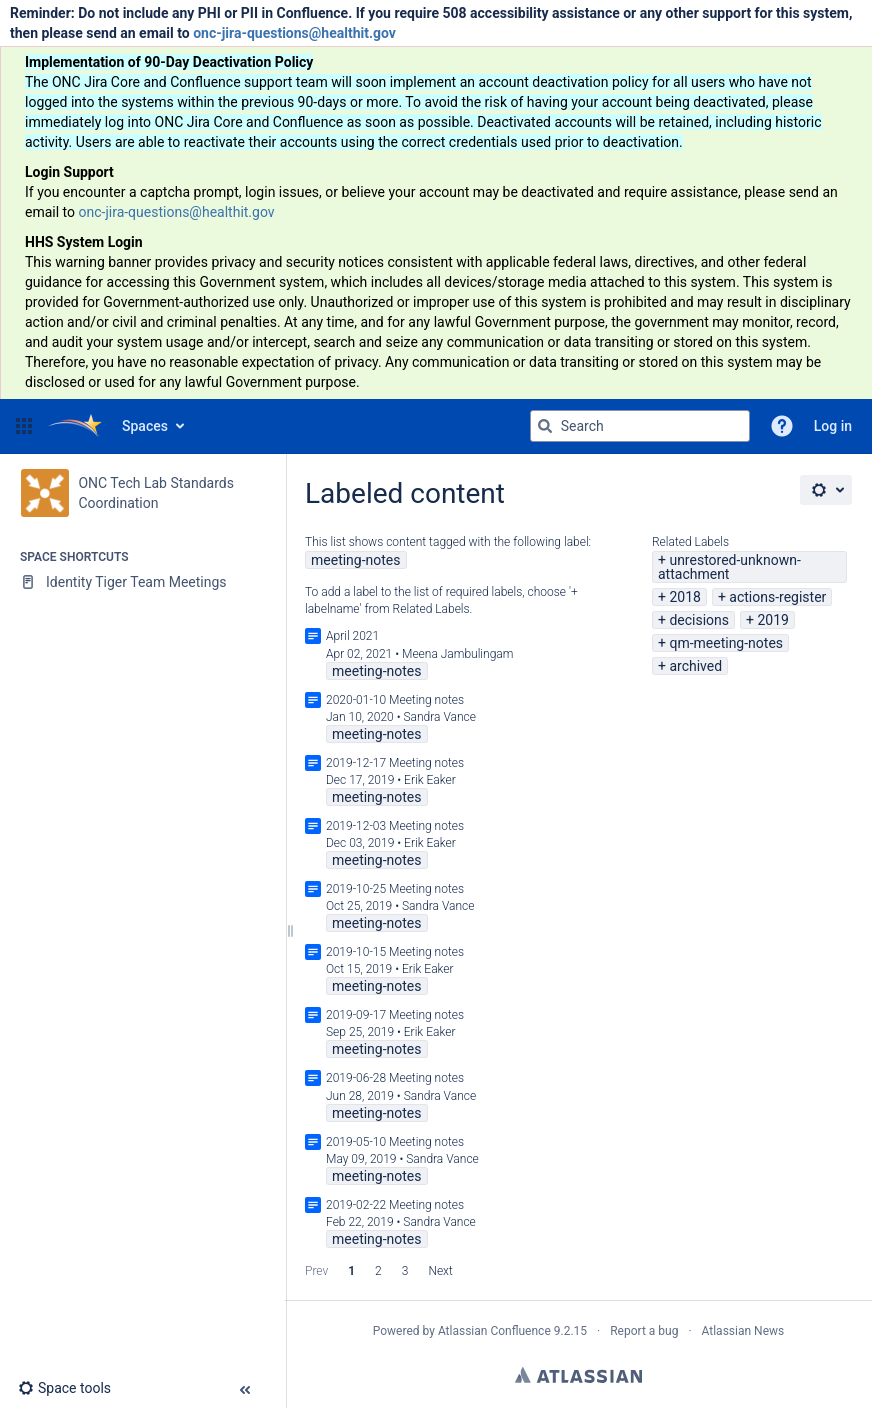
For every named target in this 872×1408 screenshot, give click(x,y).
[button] (24, 426)
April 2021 (352, 636)
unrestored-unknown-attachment (729, 567)
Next (440, 1271)
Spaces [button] (145, 426)
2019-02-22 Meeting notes (395, 1205)
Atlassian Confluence (494, 1331)
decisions (699, 620)
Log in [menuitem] (833, 426)
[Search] (545, 426)
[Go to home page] (75, 426)
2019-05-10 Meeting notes (395, 1142)
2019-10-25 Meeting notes (395, 889)
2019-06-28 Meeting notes (395, 1078)
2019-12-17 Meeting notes (395, 763)
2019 (772, 620)
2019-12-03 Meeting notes (395, 826)
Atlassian (578, 1375)
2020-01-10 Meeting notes (395, 700)
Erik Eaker (430, 780)
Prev (316, 1271)
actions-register (777, 597)
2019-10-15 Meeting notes (395, 952)
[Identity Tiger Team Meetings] (142, 582)
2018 (684, 597)
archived (695, 666)
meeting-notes (356, 560)
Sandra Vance (439, 717)
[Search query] (640, 426)
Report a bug (644, 1331)
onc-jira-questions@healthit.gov (294, 33)
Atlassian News (743, 1331)
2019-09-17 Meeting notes (395, 1015)
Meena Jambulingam (457, 654)
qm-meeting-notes (726, 643)
